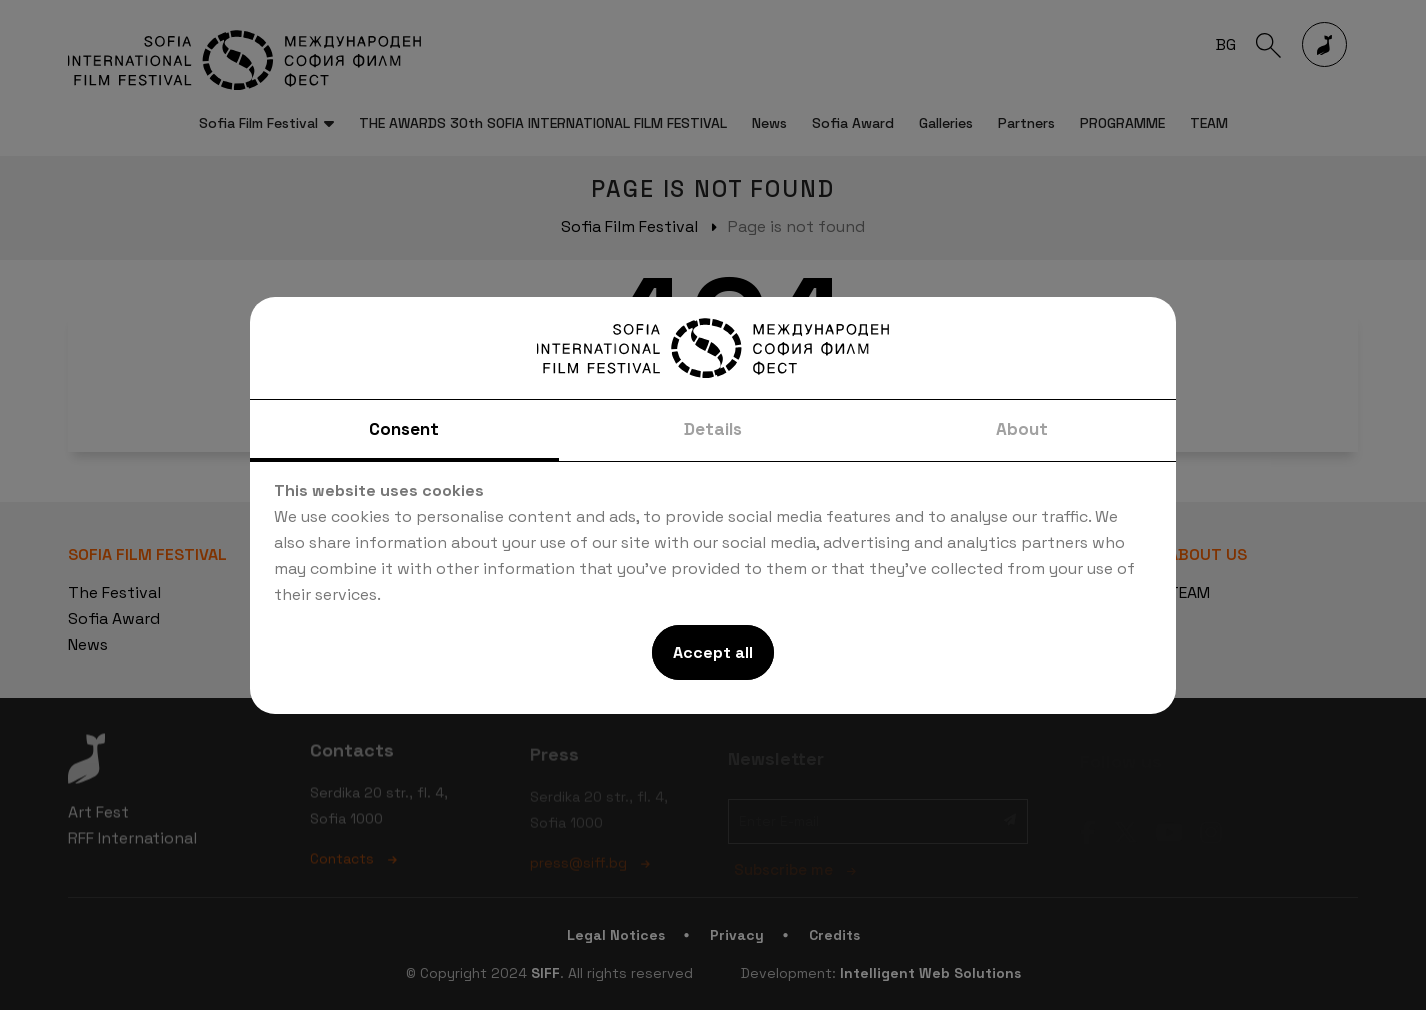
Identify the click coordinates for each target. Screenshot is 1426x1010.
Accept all (713, 652)
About (1022, 429)
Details (713, 429)
